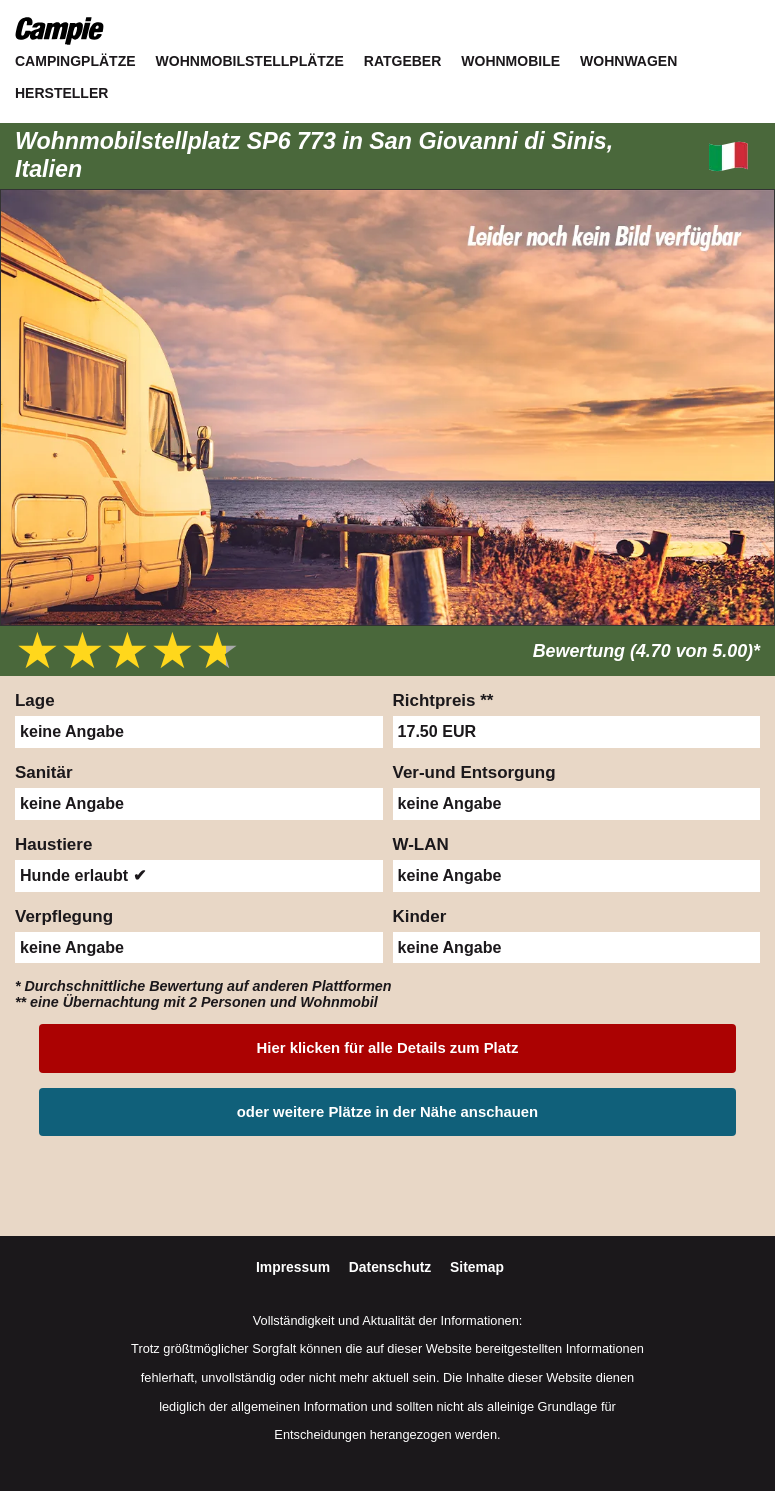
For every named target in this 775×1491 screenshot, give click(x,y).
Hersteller (61, 93)
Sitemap (477, 1267)
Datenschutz (392, 1267)
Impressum (295, 1267)
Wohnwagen (628, 61)
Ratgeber (403, 61)
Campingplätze (75, 61)
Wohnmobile (510, 61)
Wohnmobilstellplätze (250, 61)
